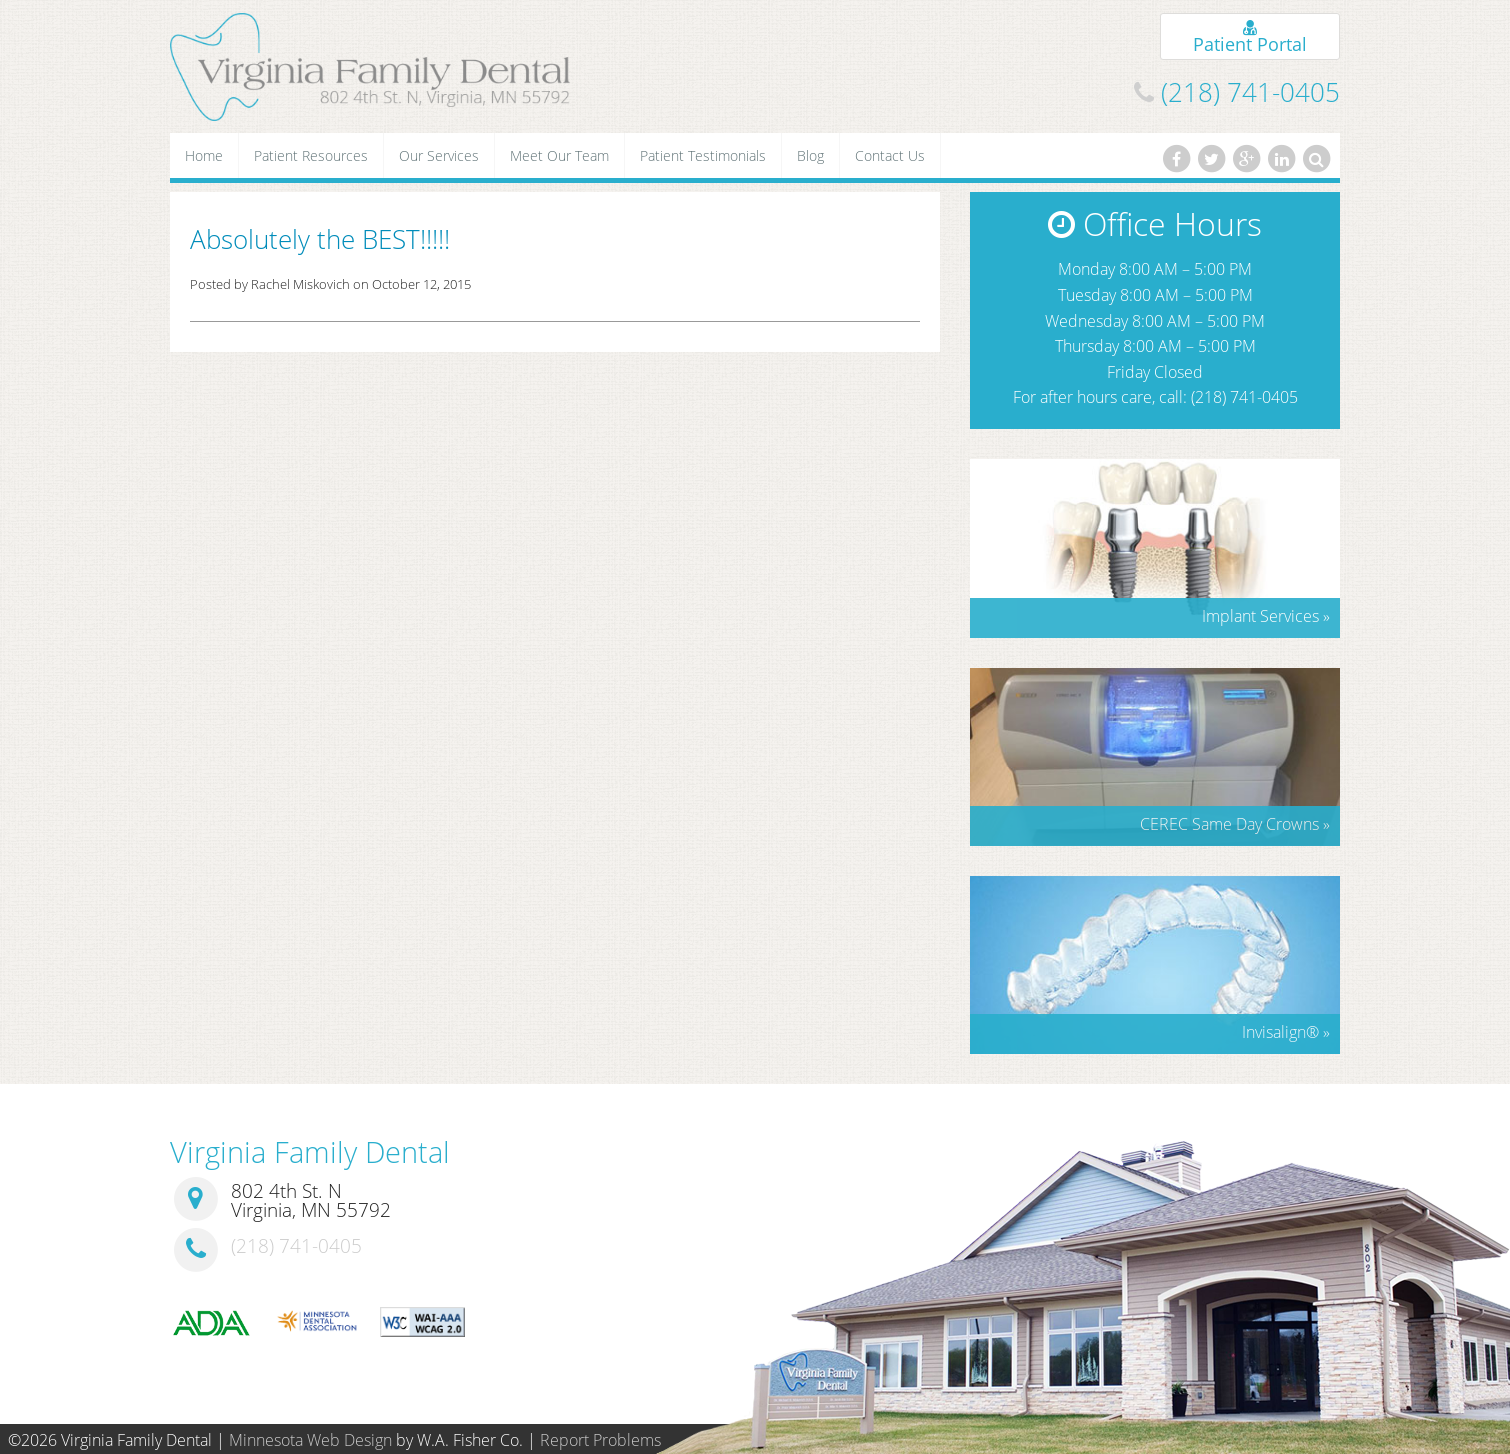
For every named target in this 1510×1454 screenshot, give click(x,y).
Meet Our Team (559, 155)
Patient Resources (311, 155)
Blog (810, 155)
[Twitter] (1211, 159)
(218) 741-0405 (1250, 92)
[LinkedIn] (1282, 159)
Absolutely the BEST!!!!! (320, 239)
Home (204, 155)
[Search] (1317, 159)
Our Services (439, 155)
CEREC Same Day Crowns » (1235, 824)
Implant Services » (1266, 616)
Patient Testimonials (703, 155)
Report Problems (600, 1440)
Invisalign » (1286, 1032)
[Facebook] (1176, 159)
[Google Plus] (1246, 159)
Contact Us (890, 155)
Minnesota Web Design (310, 1440)
